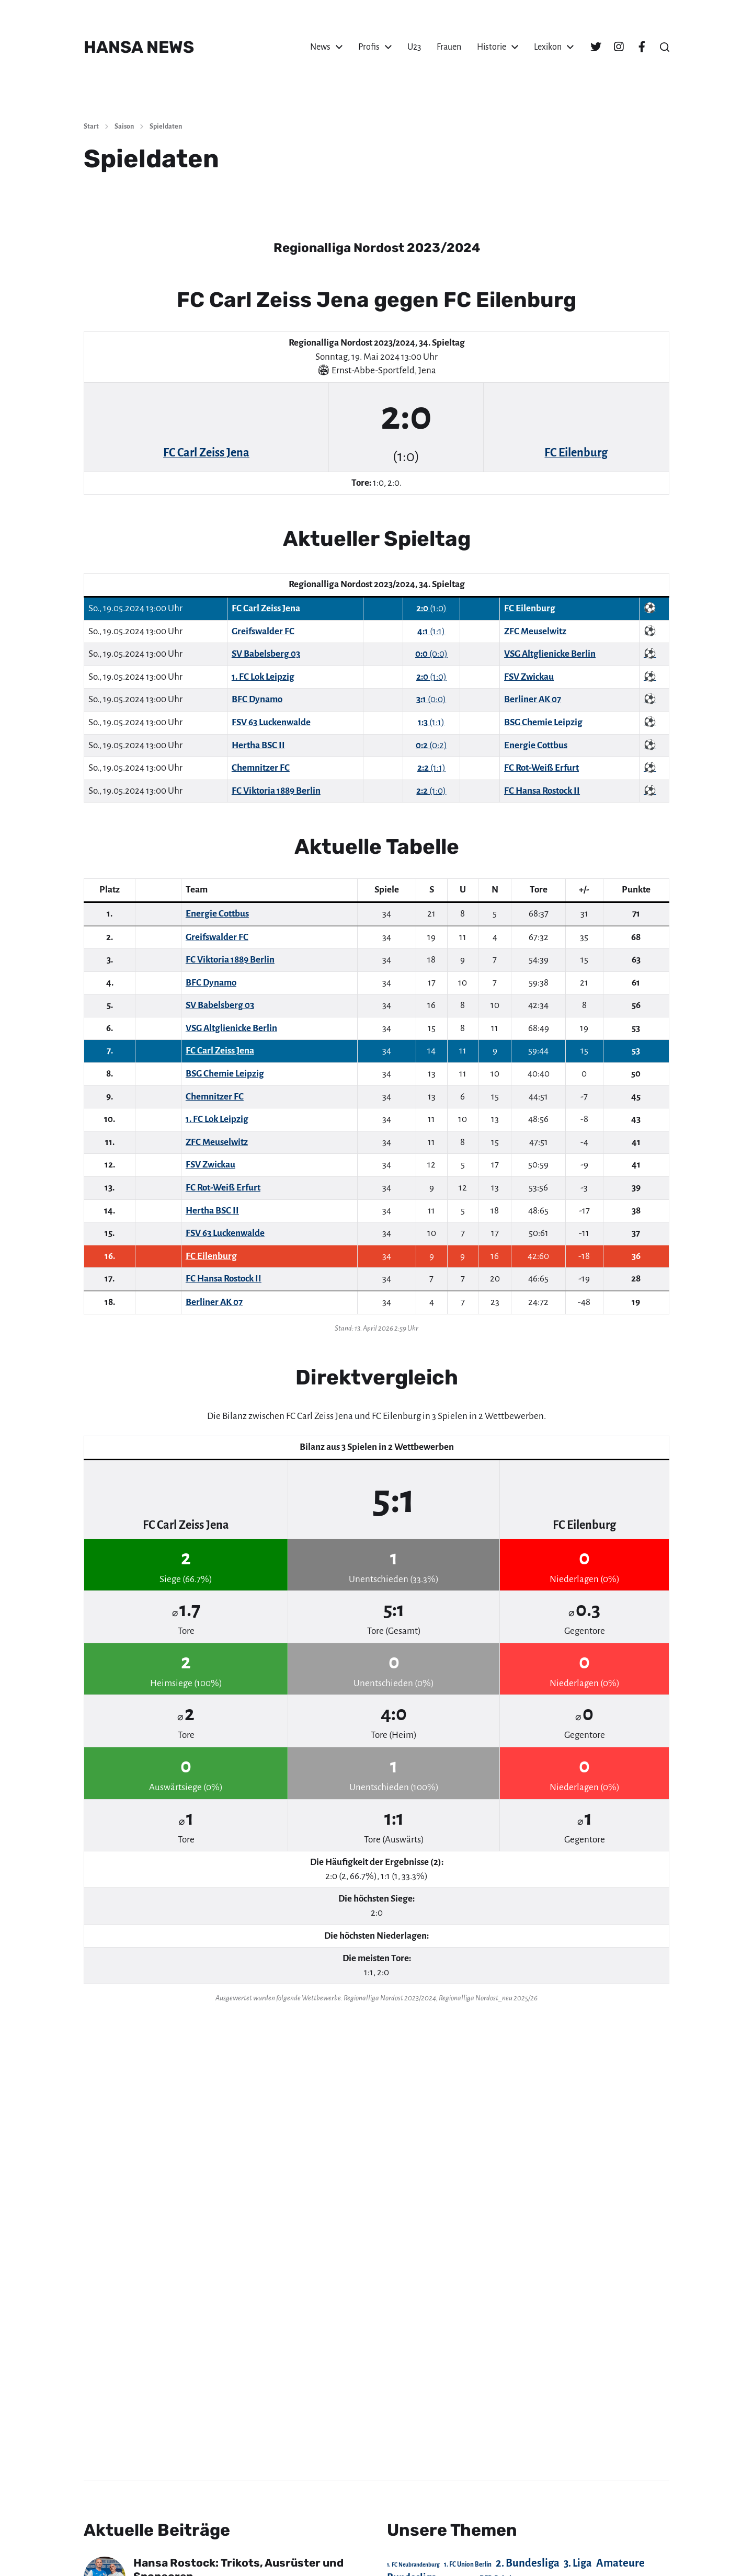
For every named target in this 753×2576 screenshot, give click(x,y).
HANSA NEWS (139, 47)
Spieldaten (166, 126)
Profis (369, 47)
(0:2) (431, 745)
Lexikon (548, 47)
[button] (664, 47)
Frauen (449, 47)
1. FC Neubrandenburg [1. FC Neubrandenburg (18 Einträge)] (413, 2565)
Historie (491, 47)
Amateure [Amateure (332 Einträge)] (620, 2563)
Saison (124, 126)
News (320, 47)
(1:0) (431, 608)
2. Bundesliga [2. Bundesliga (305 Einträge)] (528, 2563)
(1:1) (431, 631)
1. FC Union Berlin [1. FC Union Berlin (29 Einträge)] (468, 2564)
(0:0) (431, 654)
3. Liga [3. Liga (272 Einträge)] (578, 2563)
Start (91, 126)
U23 (414, 47)
